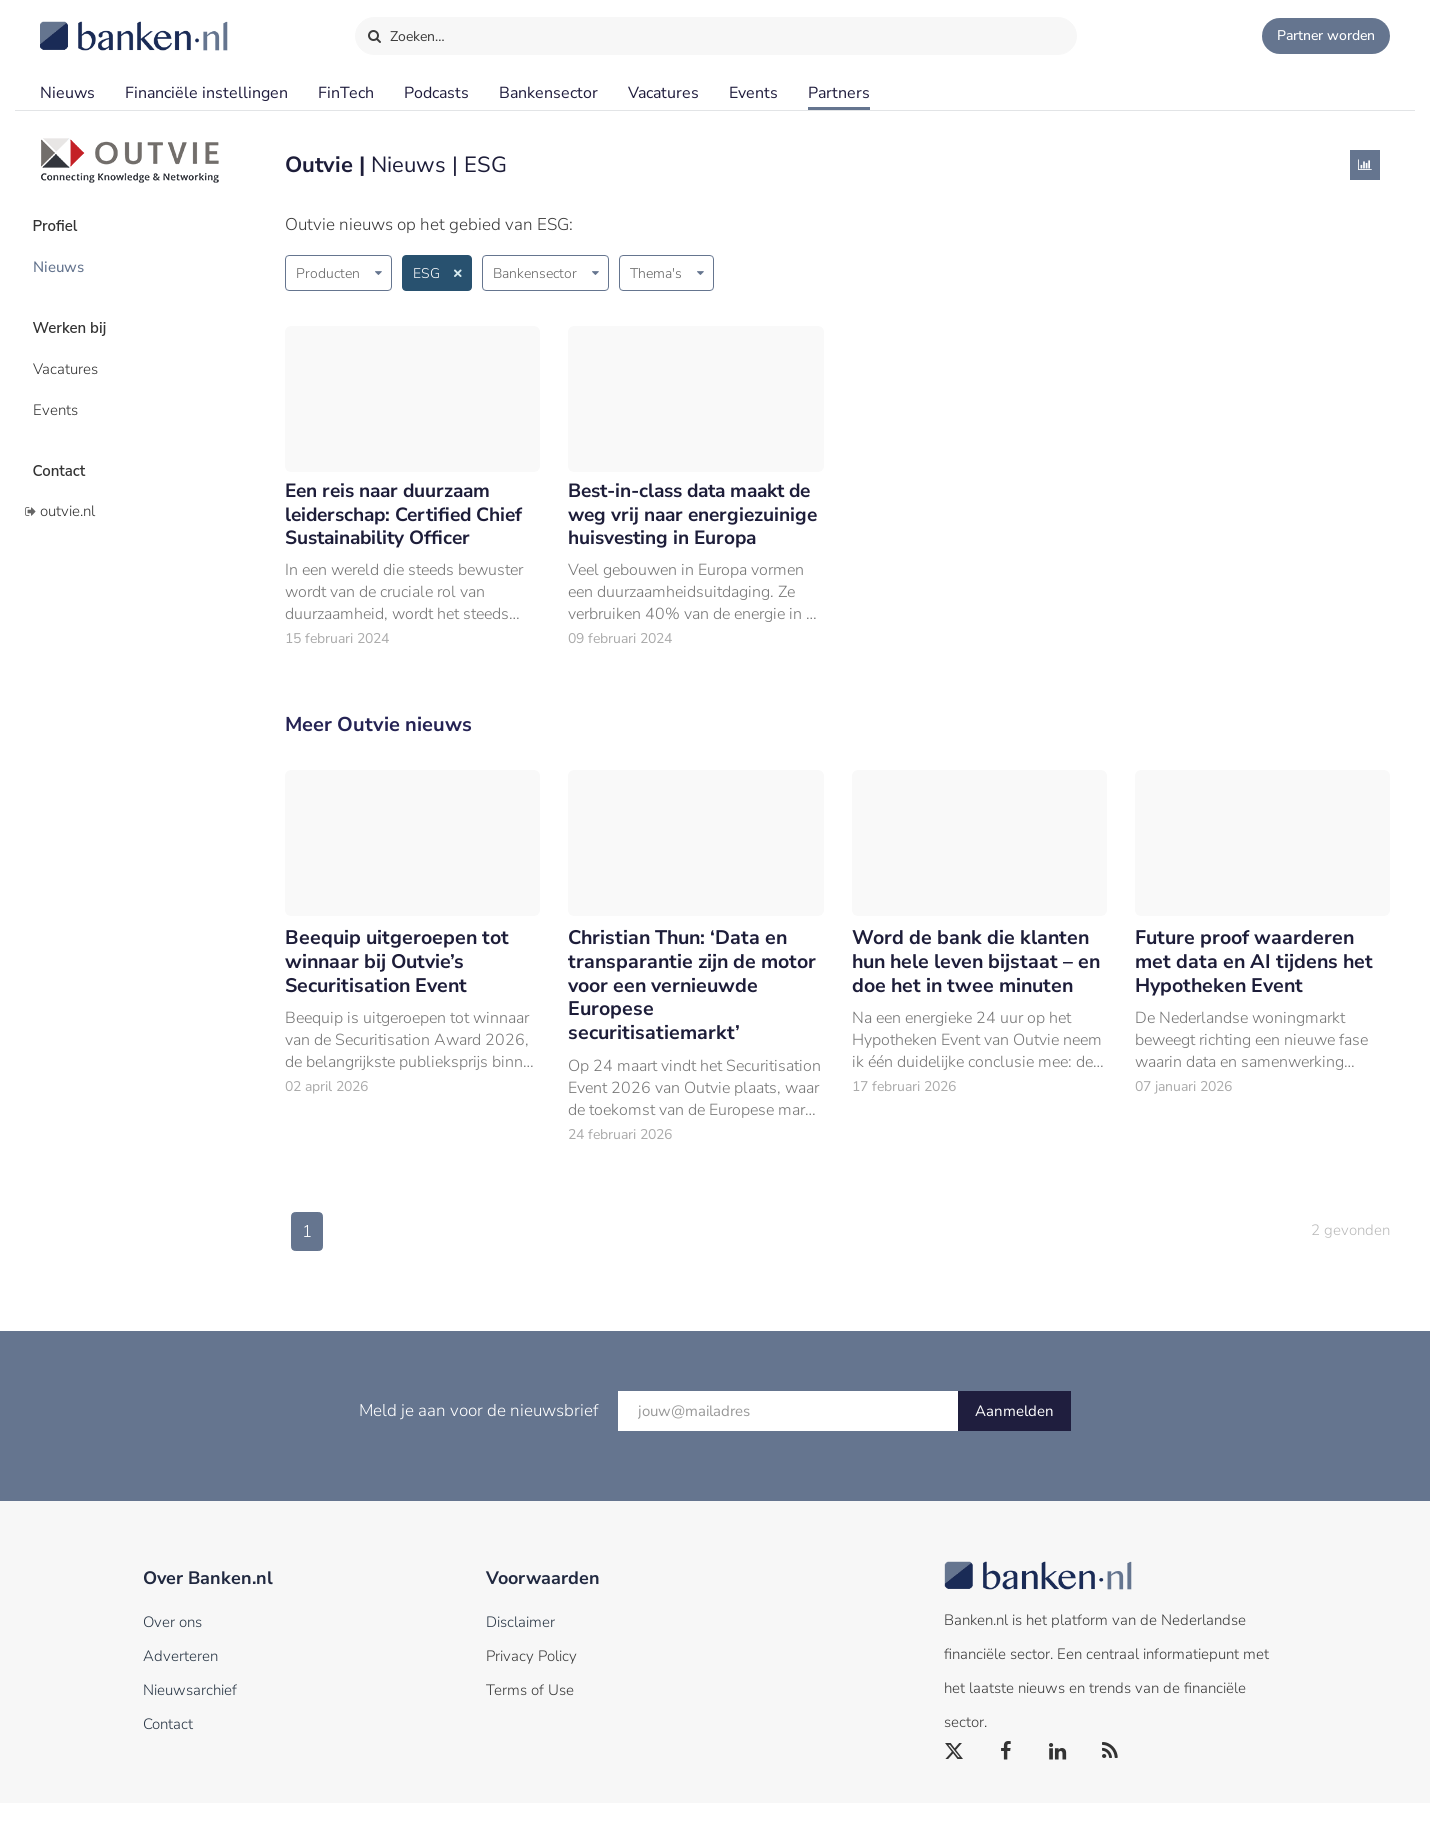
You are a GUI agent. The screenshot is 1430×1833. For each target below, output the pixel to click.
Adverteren (180, 1686)
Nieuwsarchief (190, 1720)
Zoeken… (405, 32)
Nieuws (67, 93)
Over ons (172, 1652)
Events (753, 93)
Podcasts (436, 93)
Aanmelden (1014, 1441)
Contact (67, 455)
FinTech (346, 93)
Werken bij (78, 321)
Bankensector (548, 93)
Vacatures (663, 93)
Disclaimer (520, 1652)
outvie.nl (67, 493)
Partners (839, 93)
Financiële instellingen (206, 93)
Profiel (63, 225)
